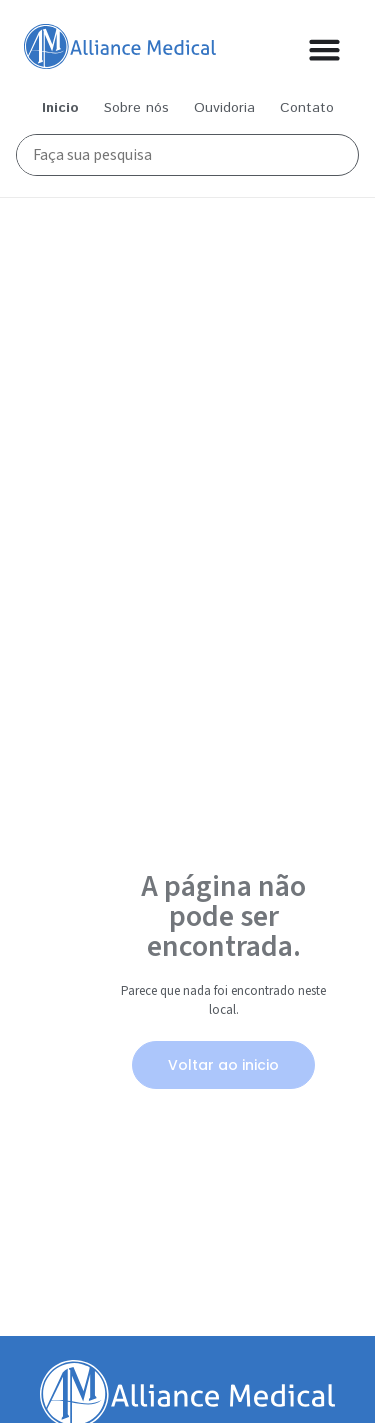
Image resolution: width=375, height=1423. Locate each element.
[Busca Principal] (177, 155)
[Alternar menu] (324, 49)
